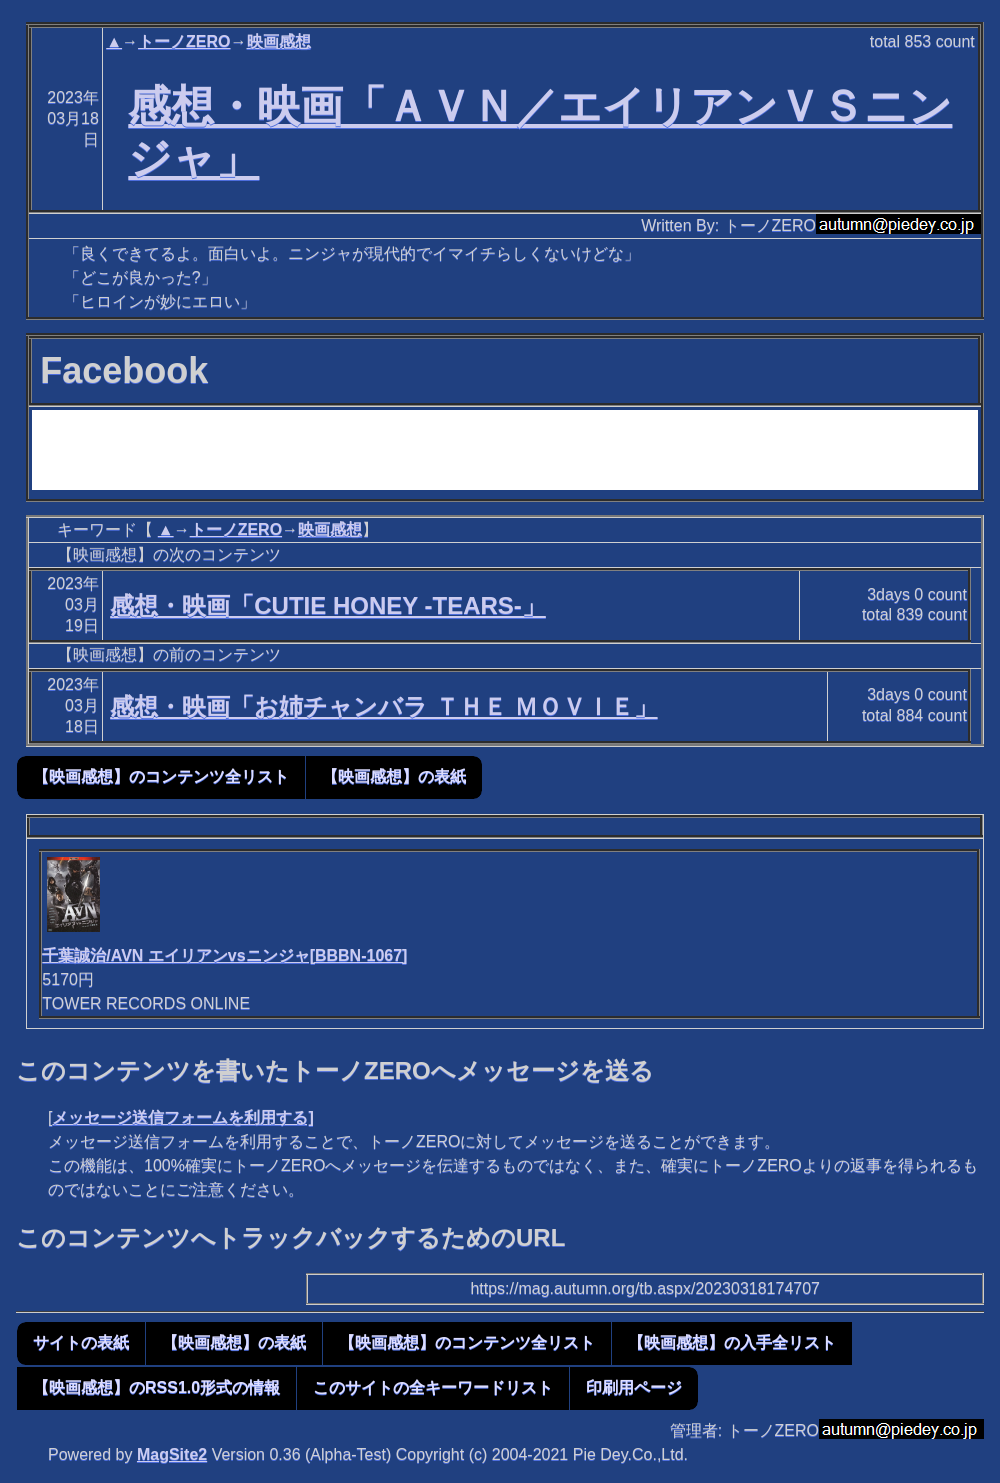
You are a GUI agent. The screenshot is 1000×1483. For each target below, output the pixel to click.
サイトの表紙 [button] (81, 1342)
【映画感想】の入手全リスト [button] (732, 1342)
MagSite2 (172, 1454)
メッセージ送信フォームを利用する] (182, 1117)
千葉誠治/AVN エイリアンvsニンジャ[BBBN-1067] (224, 955)
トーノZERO (184, 41)
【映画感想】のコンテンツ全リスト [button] (161, 776)
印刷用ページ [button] (634, 1387)
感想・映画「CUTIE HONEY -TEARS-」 (328, 605)
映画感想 (279, 41)
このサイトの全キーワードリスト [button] (433, 1387)
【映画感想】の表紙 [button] (394, 776)
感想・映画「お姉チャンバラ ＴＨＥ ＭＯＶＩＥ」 (383, 706)
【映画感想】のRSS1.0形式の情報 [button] (156, 1387)
